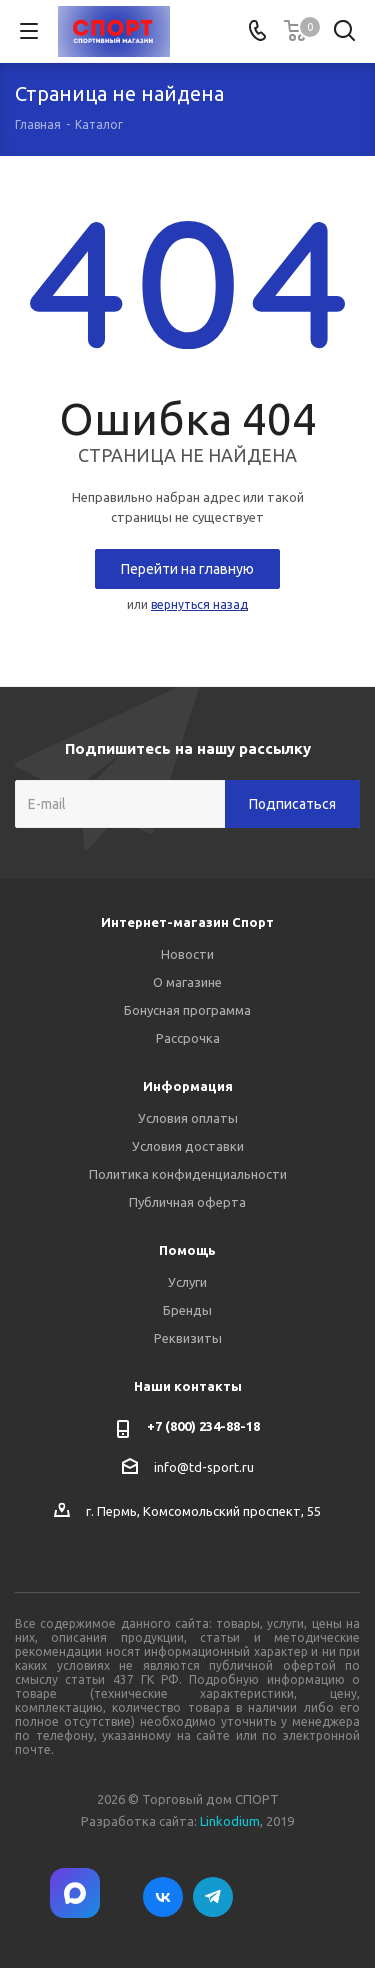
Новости (187, 954)
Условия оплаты (188, 1118)
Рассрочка (188, 1038)
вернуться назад (199, 604)
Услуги (187, 1282)
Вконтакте (163, 1897)
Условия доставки (188, 1146)
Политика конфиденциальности (188, 1174)
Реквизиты (188, 1338)
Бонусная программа (187, 1010)
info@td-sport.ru (204, 1467)
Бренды (187, 1310)
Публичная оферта (187, 1202)
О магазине (187, 982)
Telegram (213, 1897)
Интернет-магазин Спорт (187, 922)
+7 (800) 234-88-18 (203, 1426)
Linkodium (230, 1821)
